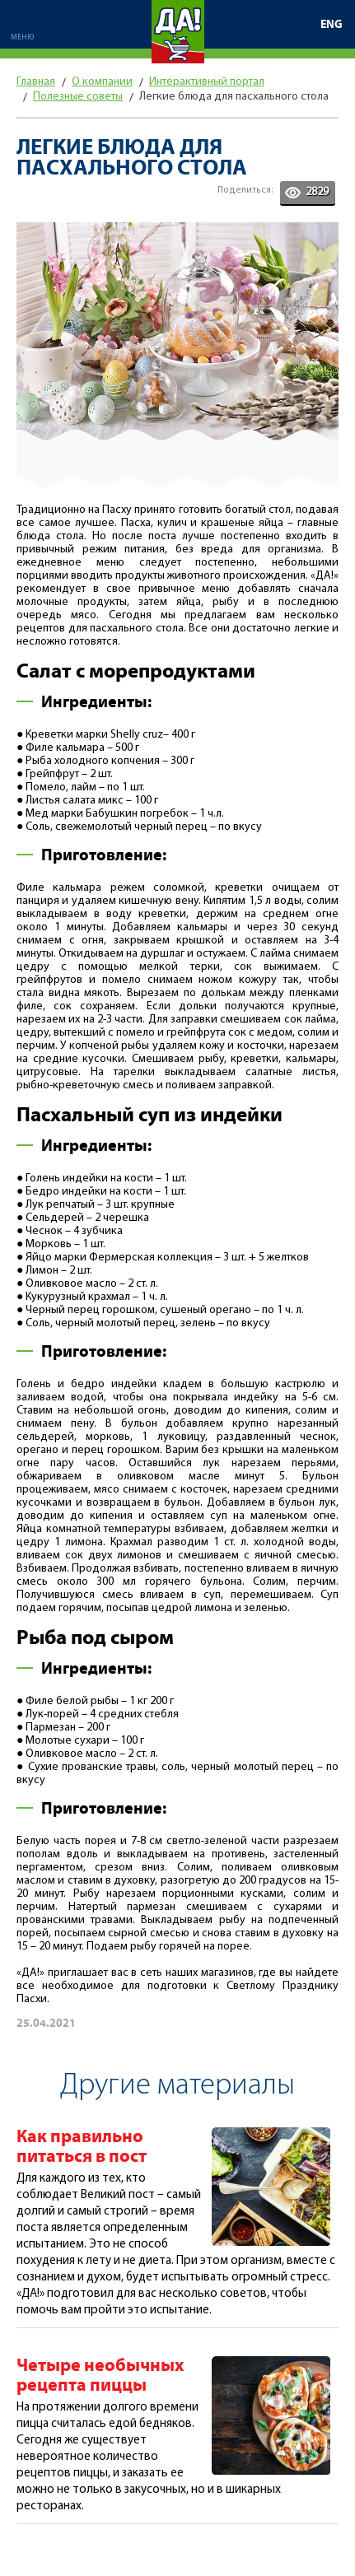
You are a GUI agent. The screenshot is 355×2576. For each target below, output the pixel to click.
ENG (331, 24)
